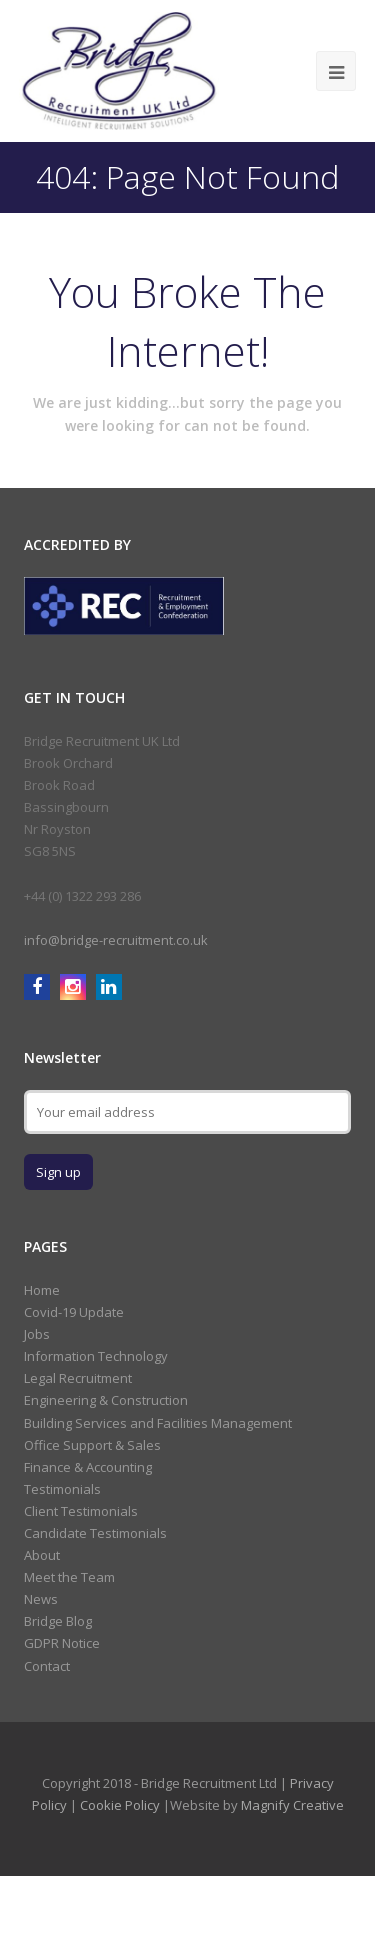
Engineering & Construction (106, 1400)
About (42, 1555)
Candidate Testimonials (95, 1533)
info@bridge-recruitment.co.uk (116, 940)
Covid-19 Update (74, 1312)
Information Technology (96, 1356)
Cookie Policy (120, 1805)
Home (42, 1290)
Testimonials (62, 1489)
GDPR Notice (62, 1643)
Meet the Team (69, 1577)
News (41, 1599)
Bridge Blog (58, 1621)
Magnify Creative (292, 1805)
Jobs (37, 1334)
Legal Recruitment (78, 1378)
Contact (47, 1666)
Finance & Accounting (88, 1467)
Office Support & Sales (92, 1445)
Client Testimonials (81, 1511)
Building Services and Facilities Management (158, 1423)
